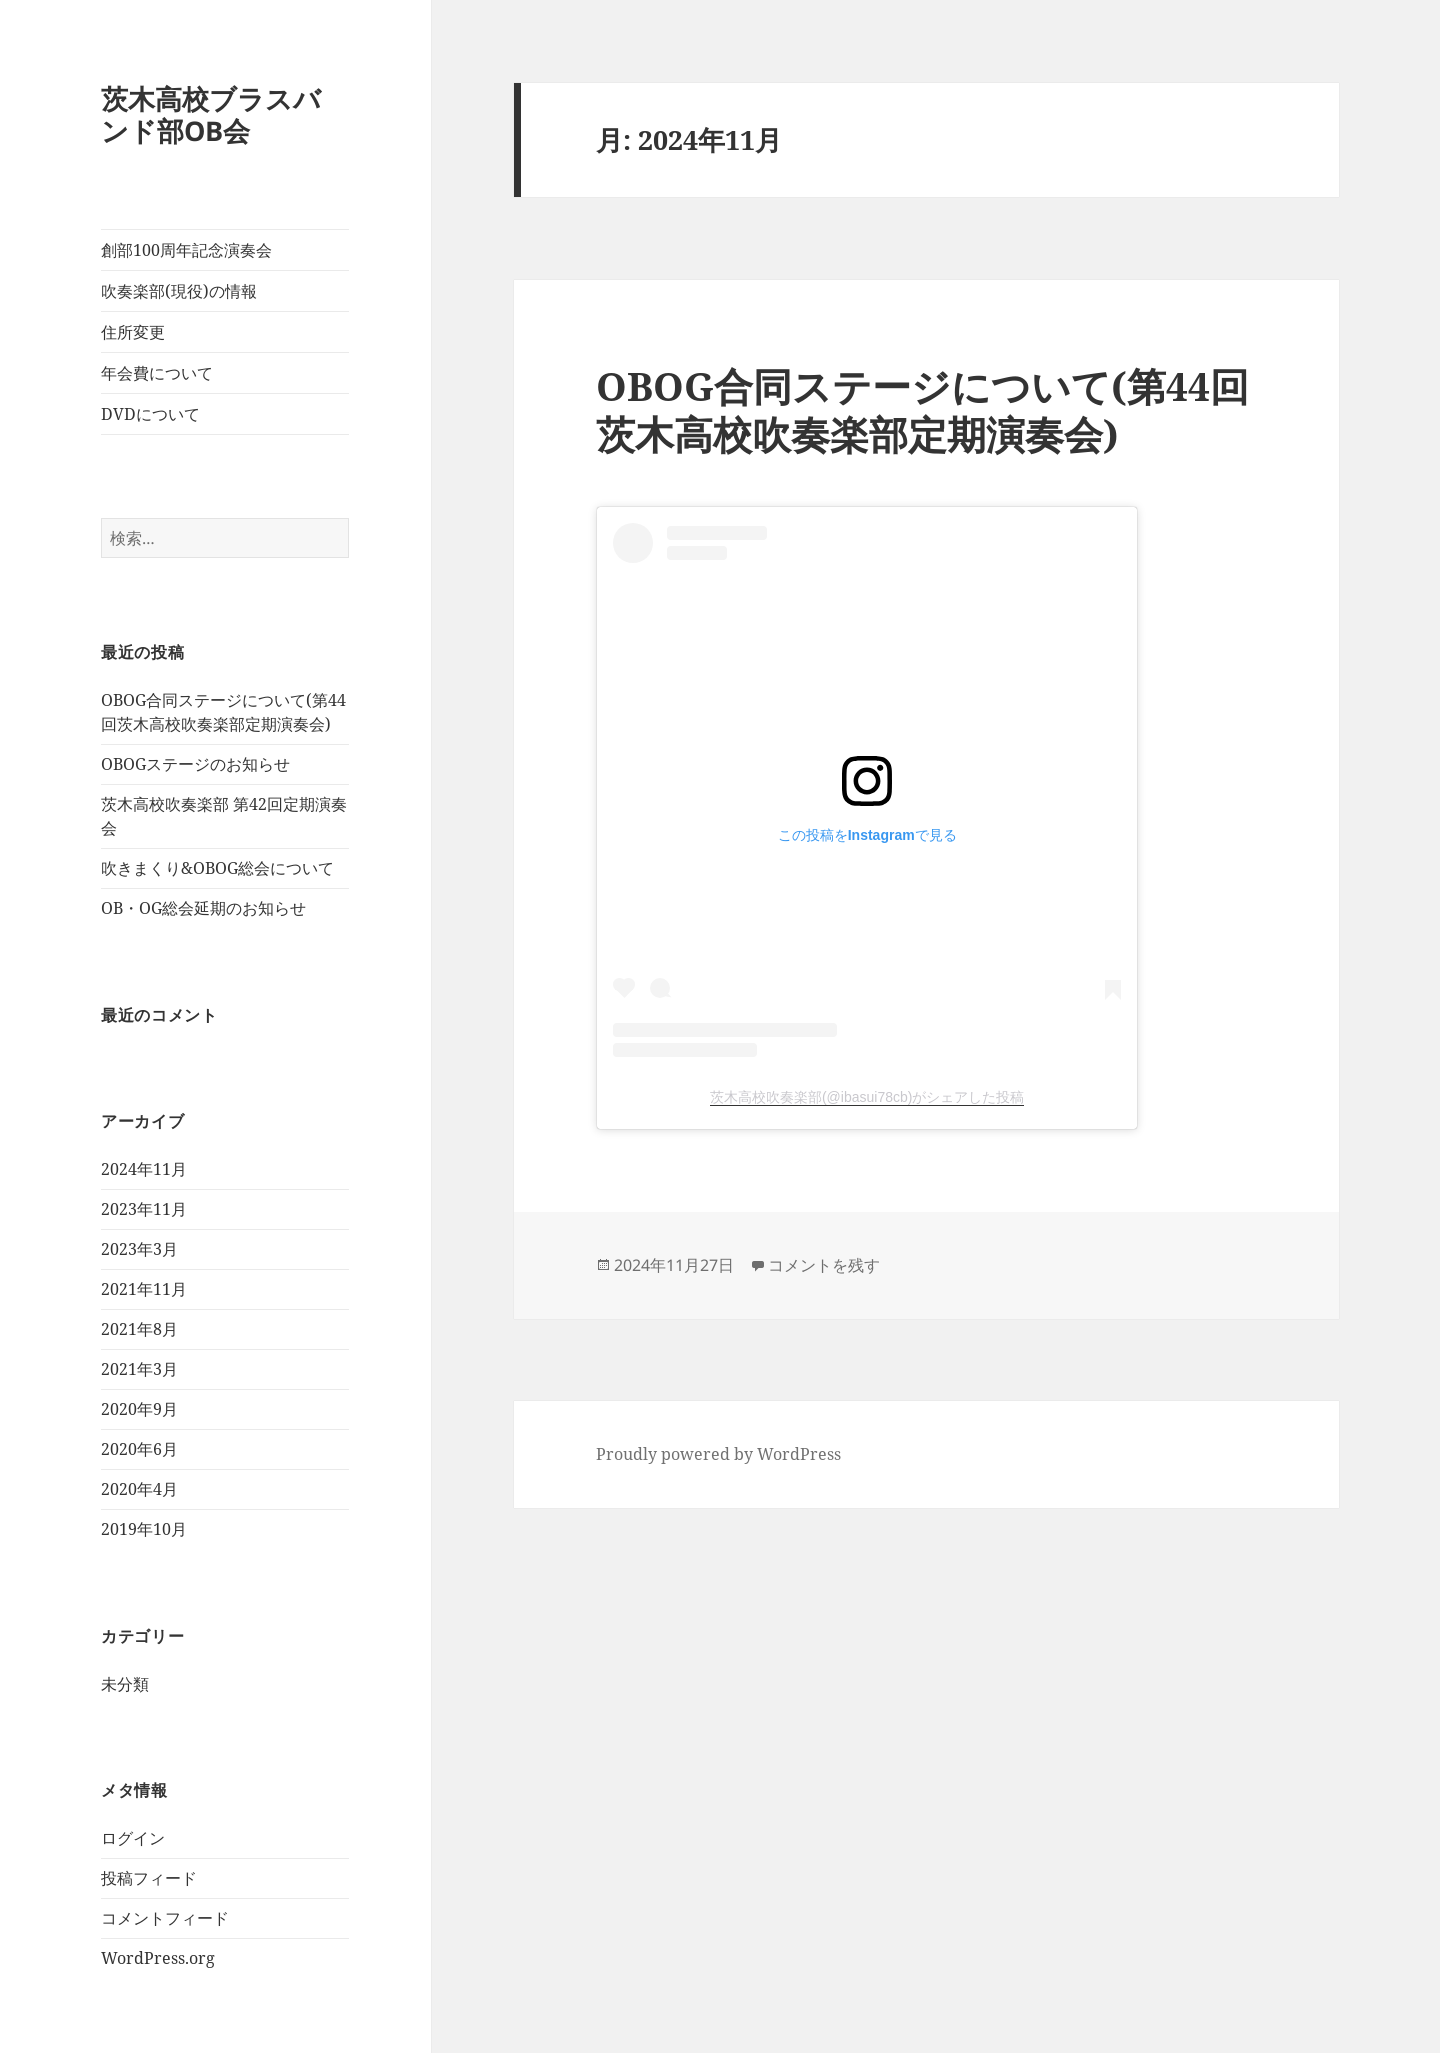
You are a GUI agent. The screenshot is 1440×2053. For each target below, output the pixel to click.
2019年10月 (144, 1529)
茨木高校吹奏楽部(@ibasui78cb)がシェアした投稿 (867, 1097)
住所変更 (133, 332)
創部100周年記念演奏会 (186, 250)
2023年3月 (139, 1249)
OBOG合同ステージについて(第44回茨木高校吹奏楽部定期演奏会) (922, 409)
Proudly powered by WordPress (718, 1454)
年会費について (157, 373)
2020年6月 (139, 1449)
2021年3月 (139, 1369)
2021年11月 (144, 1289)
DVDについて (150, 414)
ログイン (133, 1838)
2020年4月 (139, 1489)
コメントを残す (824, 1265)
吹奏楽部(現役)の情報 (179, 291)
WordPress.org (158, 1958)
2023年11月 (144, 1209)
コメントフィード (165, 1918)
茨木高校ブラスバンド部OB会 (211, 114)
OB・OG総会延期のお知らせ (203, 908)
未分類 (125, 1684)
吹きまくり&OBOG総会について (217, 868)
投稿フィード (149, 1878)
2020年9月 (139, 1409)
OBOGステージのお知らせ (195, 764)
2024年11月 (144, 1169)
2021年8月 (139, 1329)
